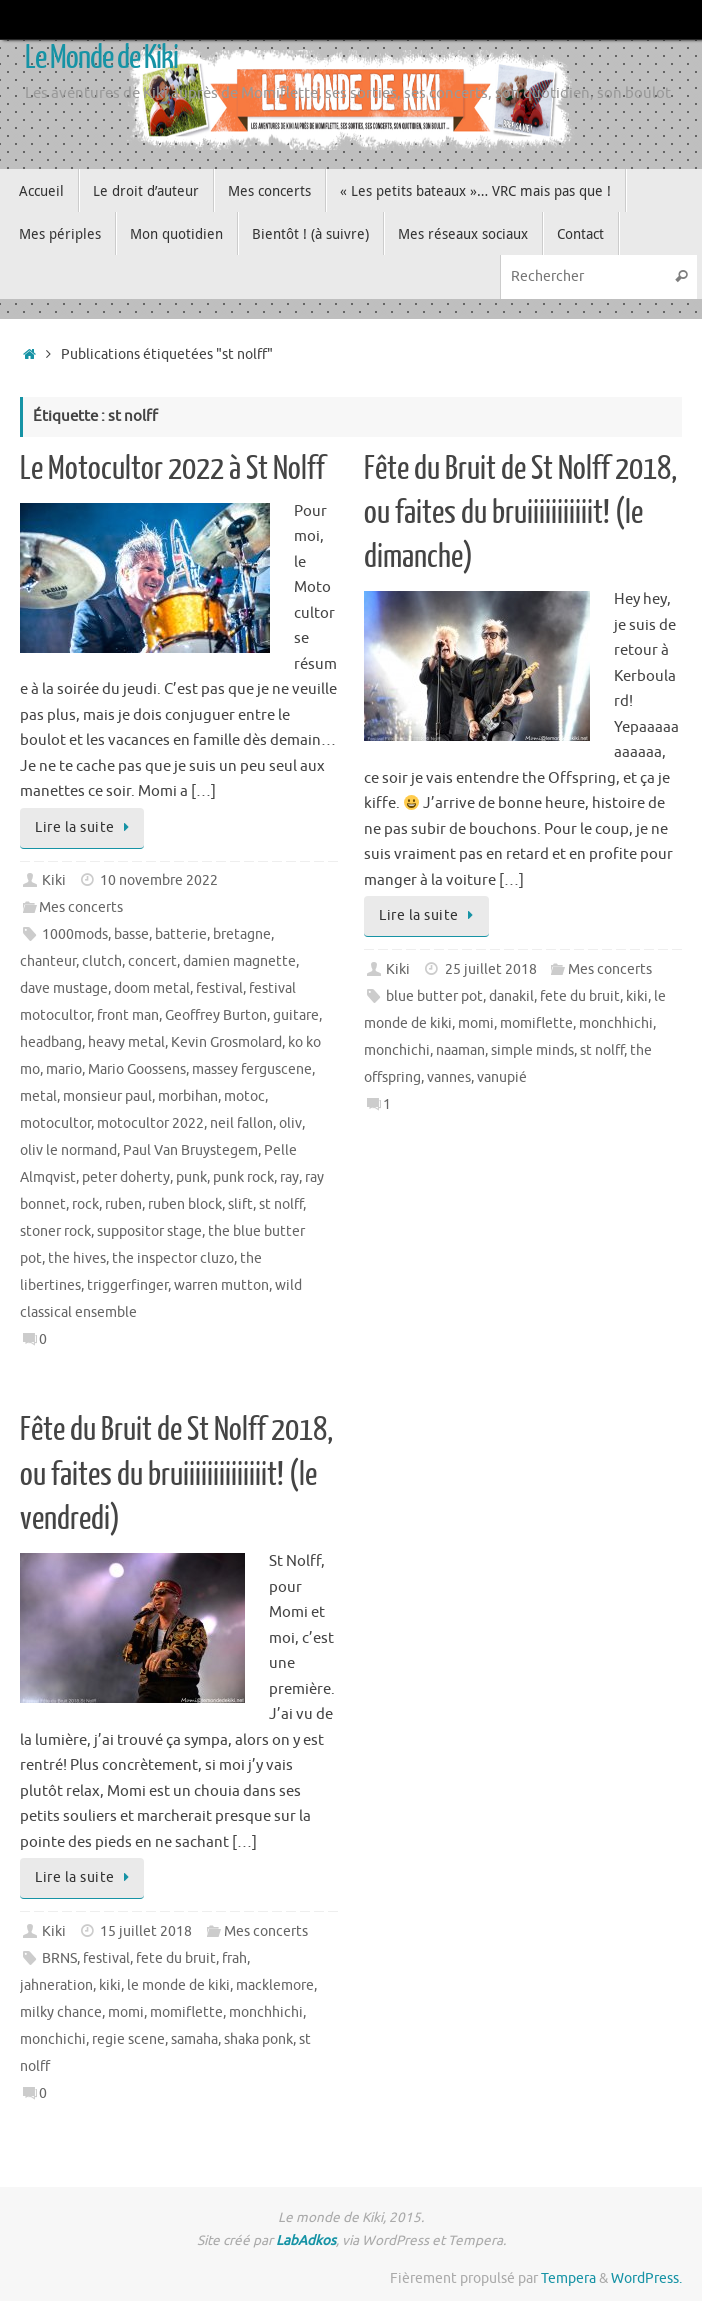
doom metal (152, 988)
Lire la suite (85, 827)
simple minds (532, 1050)
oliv (290, 1123)
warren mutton (221, 1285)
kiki (637, 996)
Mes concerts (81, 907)
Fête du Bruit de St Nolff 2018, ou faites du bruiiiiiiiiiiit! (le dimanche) (520, 513)
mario (64, 1069)
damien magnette (239, 961)
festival (219, 988)
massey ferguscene (252, 1069)
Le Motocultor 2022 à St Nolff (172, 469)
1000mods (75, 934)
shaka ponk (258, 2039)
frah (234, 1958)
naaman (460, 1050)
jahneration (56, 1985)
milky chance (61, 2012)
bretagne (242, 934)
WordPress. (646, 2278)
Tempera (568, 2278)
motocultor (55, 1123)
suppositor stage (149, 1231)
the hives (77, 1258)
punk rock (243, 1177)
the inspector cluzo (173, 1258)
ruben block (185, 1204)
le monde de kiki (178, 1985)
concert (152, 961)
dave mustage (64, 988)
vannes (449, 1077)
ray (289, 1177)
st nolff (281, 1204)
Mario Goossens (137, 1069)
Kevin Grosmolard (226, 1042)
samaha (194, 2039)
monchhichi (616, 1023)
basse (131, 934)
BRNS (59, 1958)
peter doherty (126, 1177)
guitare (296, 1015)
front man (128, 1015)
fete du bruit (580, 996)
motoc (244, 1096)
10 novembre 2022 (159, 880)
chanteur (48, 961)
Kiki (54, 880)
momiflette (536, 1023)
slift (240, 1204)
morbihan (188, 1096)
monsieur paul (107, 1096)
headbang (51, 1042)
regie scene (128, 2039)
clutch (102, 961)
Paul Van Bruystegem (190, 1150)
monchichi (397, 1050)
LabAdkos (306, 2240)
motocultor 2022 (150, 1123)
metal (38, 1096)
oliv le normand (68, 1150)
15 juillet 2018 (146, 1931)
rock (85, 1204)
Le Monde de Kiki (101, 58)
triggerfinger (127, 1285)
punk (191, 1177)
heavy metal (126, 1042)
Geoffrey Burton (216, 1015)
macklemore (275, 1985)
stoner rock (55, 1231)
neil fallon (241, 1123)
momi (476, 1023)
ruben (123, 1204)
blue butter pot (434, 996)
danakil (511, 996)
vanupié (502, 1077)
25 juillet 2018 (491, 969)
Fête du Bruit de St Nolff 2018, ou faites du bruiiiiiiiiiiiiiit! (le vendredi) (176, 1474)
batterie (181, 934)
